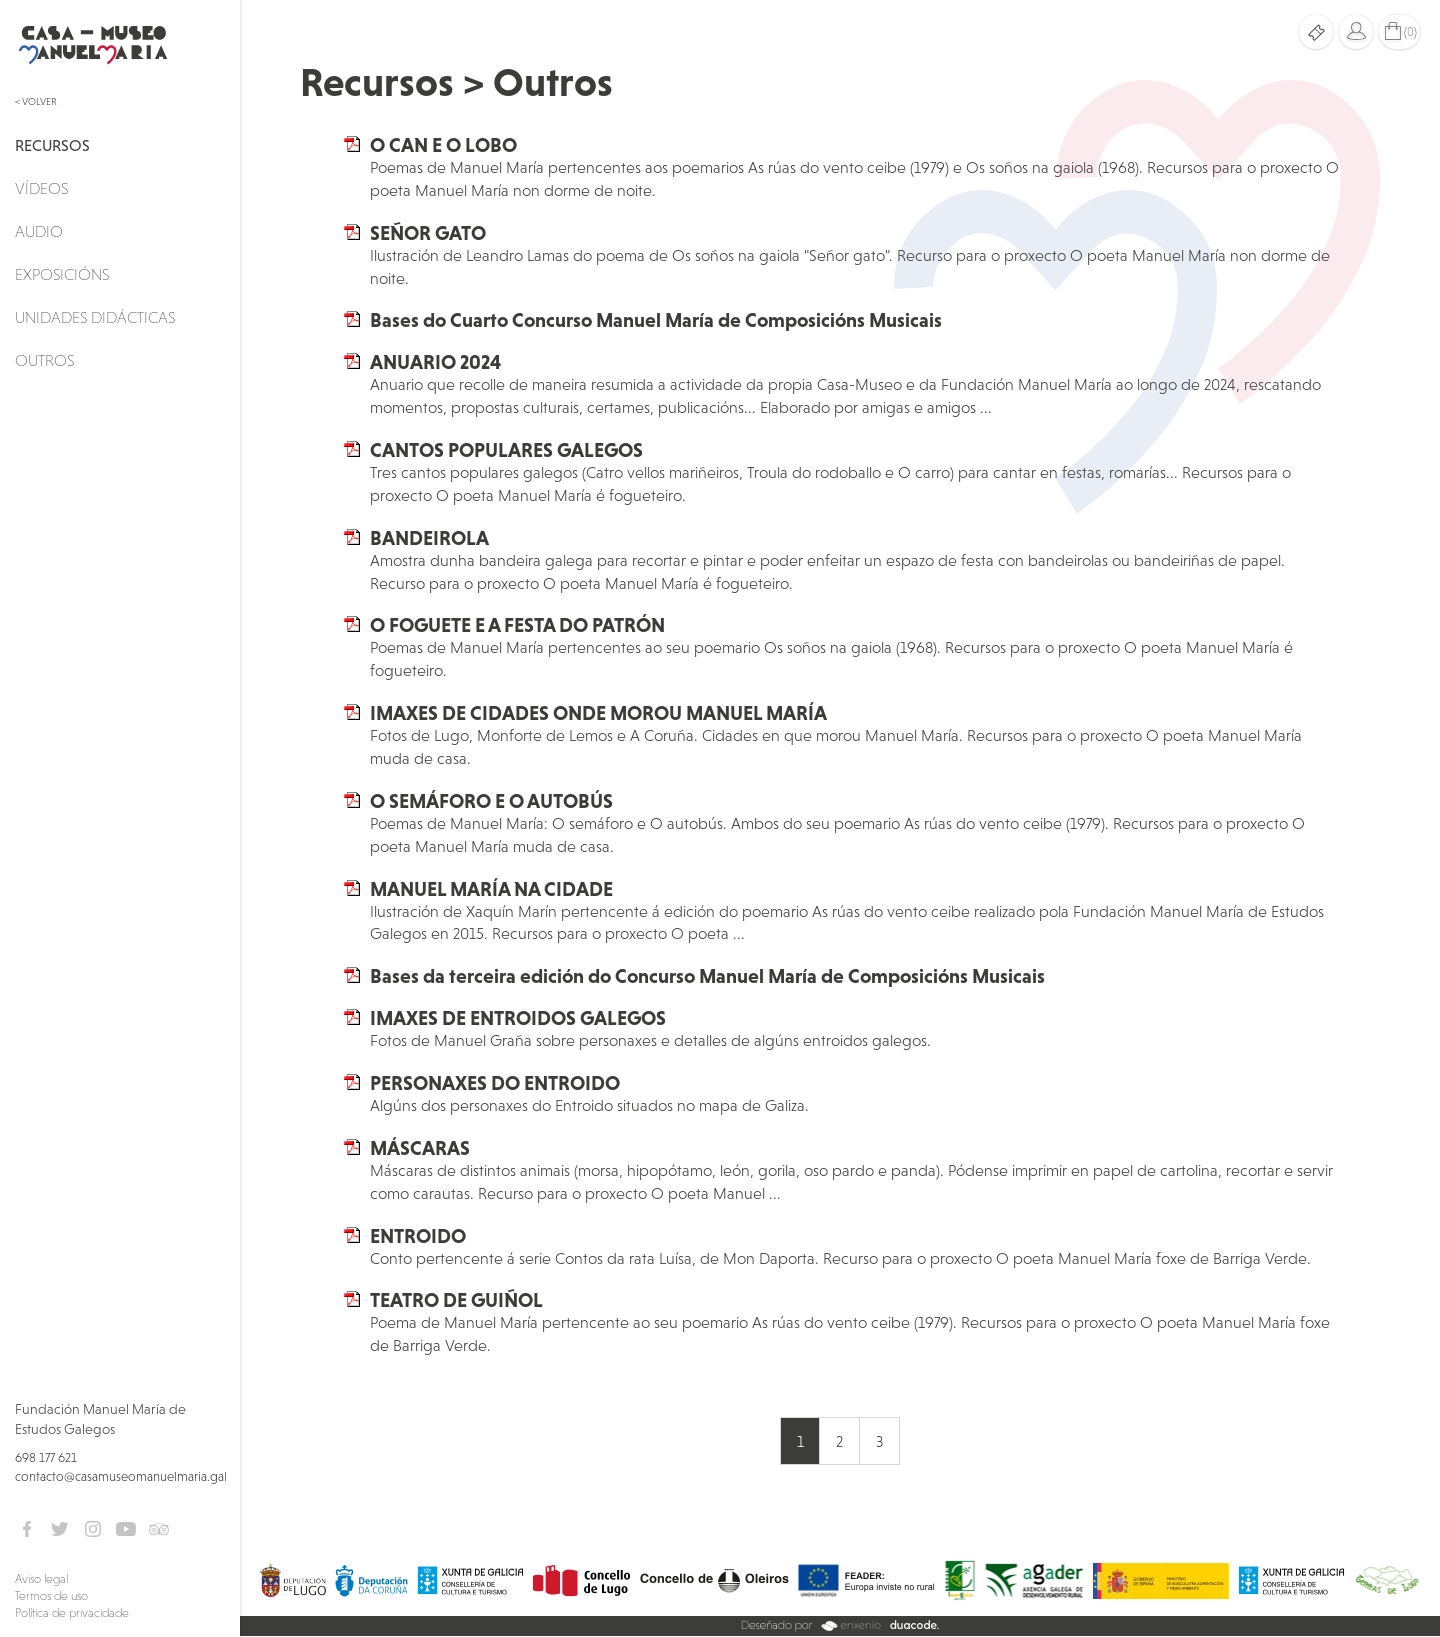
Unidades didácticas (95, 317)
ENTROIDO (418, 1236)
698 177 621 (46, 1457)
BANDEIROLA (429, 538)
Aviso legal (41, 1579)
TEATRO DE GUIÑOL (456, 1300)
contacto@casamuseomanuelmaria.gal (121, 1476)
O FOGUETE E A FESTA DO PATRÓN (517, 625)
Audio (39, 231)
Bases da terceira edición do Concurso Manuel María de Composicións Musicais (707, 976)
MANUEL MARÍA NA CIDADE (491, 889)
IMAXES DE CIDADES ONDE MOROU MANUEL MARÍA (598, 713)
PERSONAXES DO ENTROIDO (495, 1083)
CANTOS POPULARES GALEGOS (506, 450)
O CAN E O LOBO (443, 145)
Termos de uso (51, 1596)
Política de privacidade (72, 1613)
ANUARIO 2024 (435, 362)
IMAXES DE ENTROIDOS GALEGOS (518, 1018)
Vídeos (41, 188)
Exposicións (62, 274)
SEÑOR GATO (428, 233)
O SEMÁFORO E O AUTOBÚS (491, 801)
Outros (44, 360)
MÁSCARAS (420, 1148)
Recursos (52, 145)
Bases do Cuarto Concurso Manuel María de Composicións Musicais (656, 320)
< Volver (36, 101)
